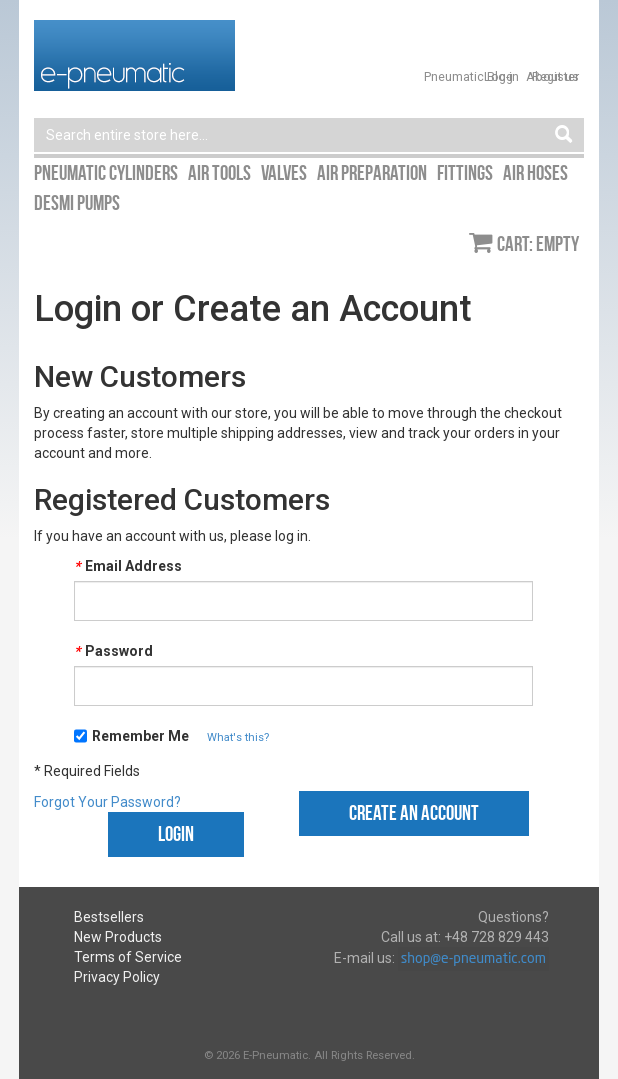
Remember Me (140, 736)
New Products (118, 937)
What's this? (238, 737)
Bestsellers (109, 917)
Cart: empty (538, 244)
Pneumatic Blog (468, 76)
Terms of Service (128, 957)
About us (552, 76)
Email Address (128, 566)
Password (113, 651)
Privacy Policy (117, 977)
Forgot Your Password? (107, 802)
